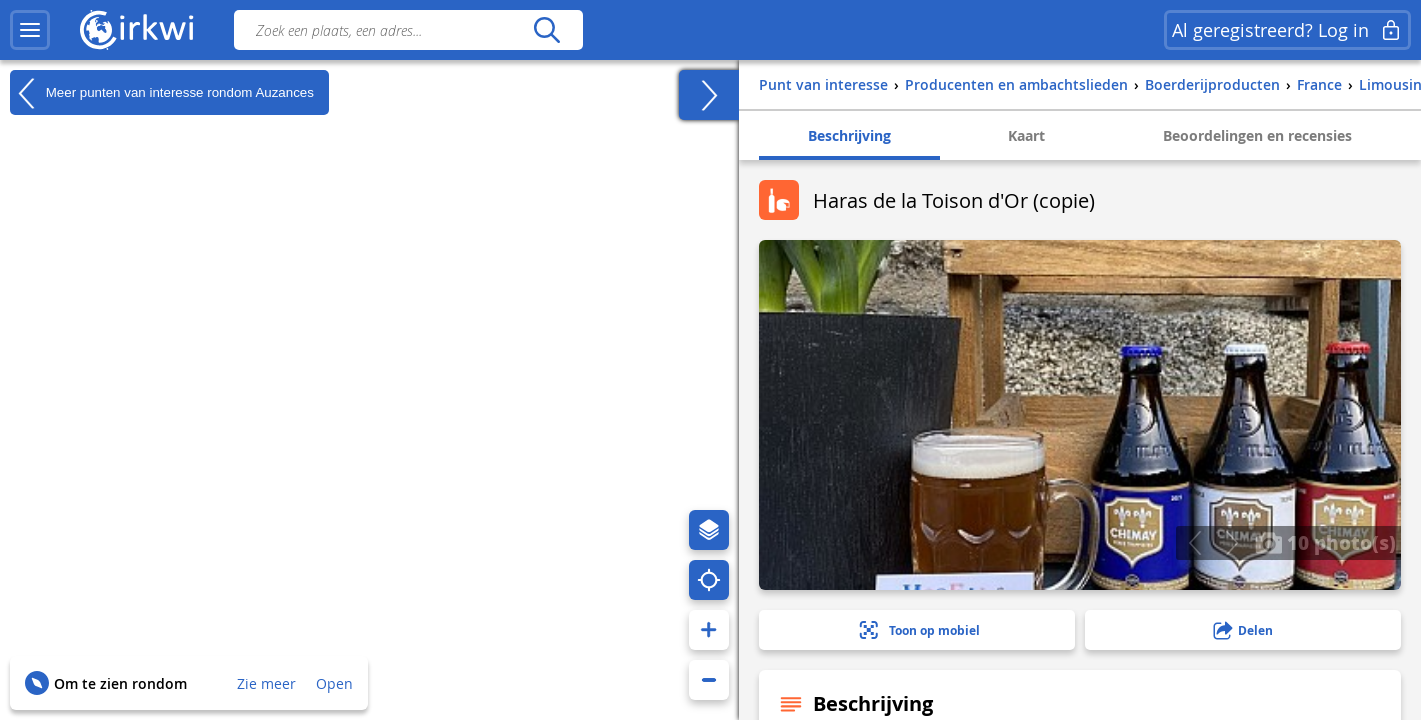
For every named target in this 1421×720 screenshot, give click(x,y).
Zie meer (266, 683)
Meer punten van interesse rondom (162, 93)
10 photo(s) (1325, 542)
